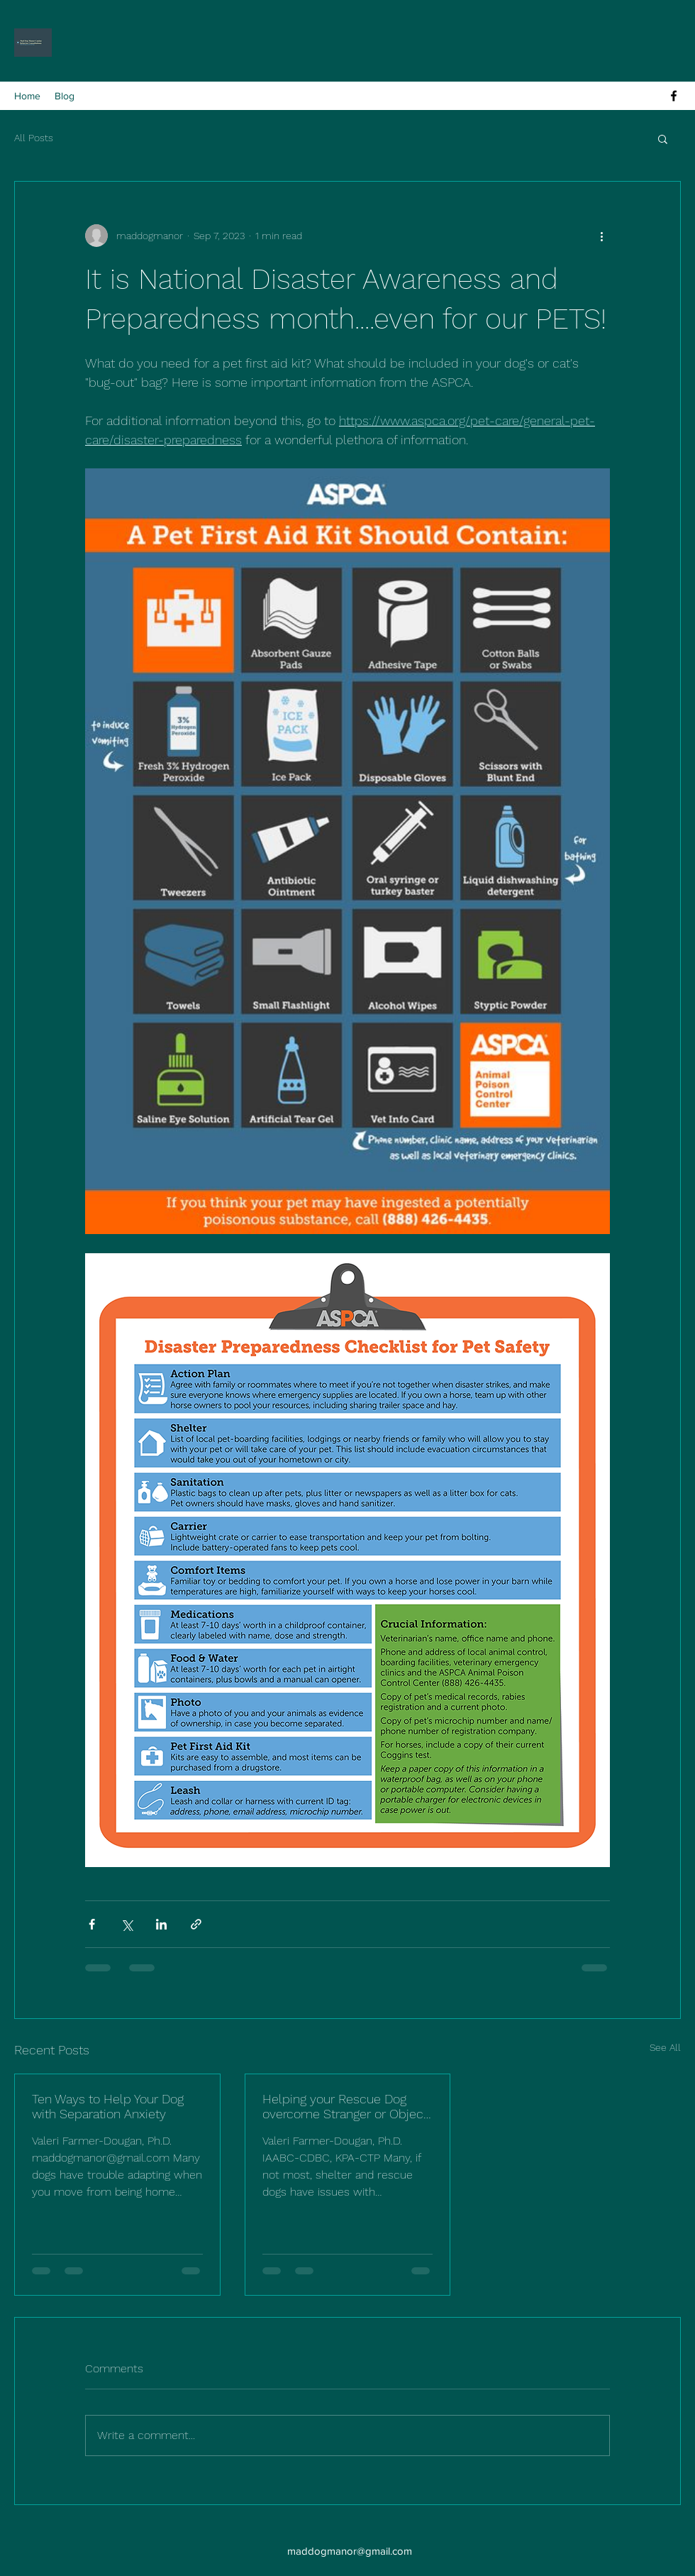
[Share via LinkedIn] (161, 1924)
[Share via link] (196, 1924)
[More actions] (601, 235)
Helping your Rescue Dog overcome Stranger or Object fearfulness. (345, 2106)
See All (665, 2047)
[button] (662, 138)
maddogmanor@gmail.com (349, 2551)
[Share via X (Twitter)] (126, 1924)
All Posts (33, 137)
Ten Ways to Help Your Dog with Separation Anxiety (108, 2106)
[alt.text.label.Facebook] (674, 96)
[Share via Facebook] (92, 1924)
